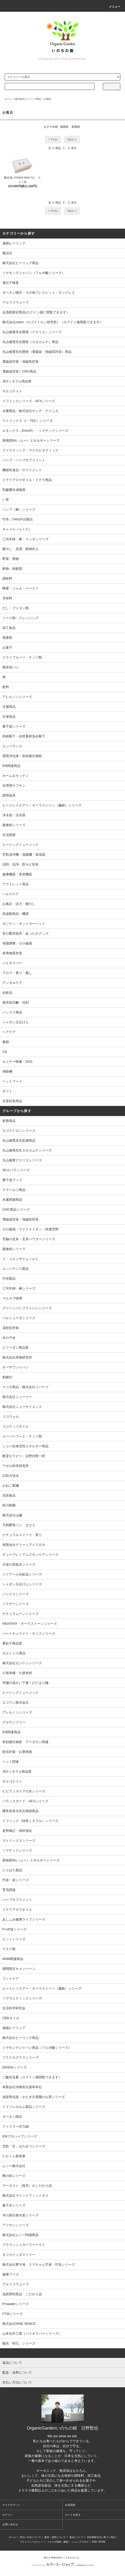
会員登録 (70, 2504)
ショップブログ (80, 2542)
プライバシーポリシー (31, 2542)
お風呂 (47, 99)
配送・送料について (55, 2537)
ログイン (7, 2514)
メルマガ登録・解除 (57, 2542)
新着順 (76, 126)
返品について (76, 2537)
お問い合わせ (10, 2524)
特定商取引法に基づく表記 (101, 2537)
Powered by (62, 2565)
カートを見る (73, 2514)
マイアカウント (11, 2504)
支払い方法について (30, 2537)
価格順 (64, 126)
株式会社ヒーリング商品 (28, 99)
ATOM (102, 2542)
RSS (94, 2542)
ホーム (8, 99)
